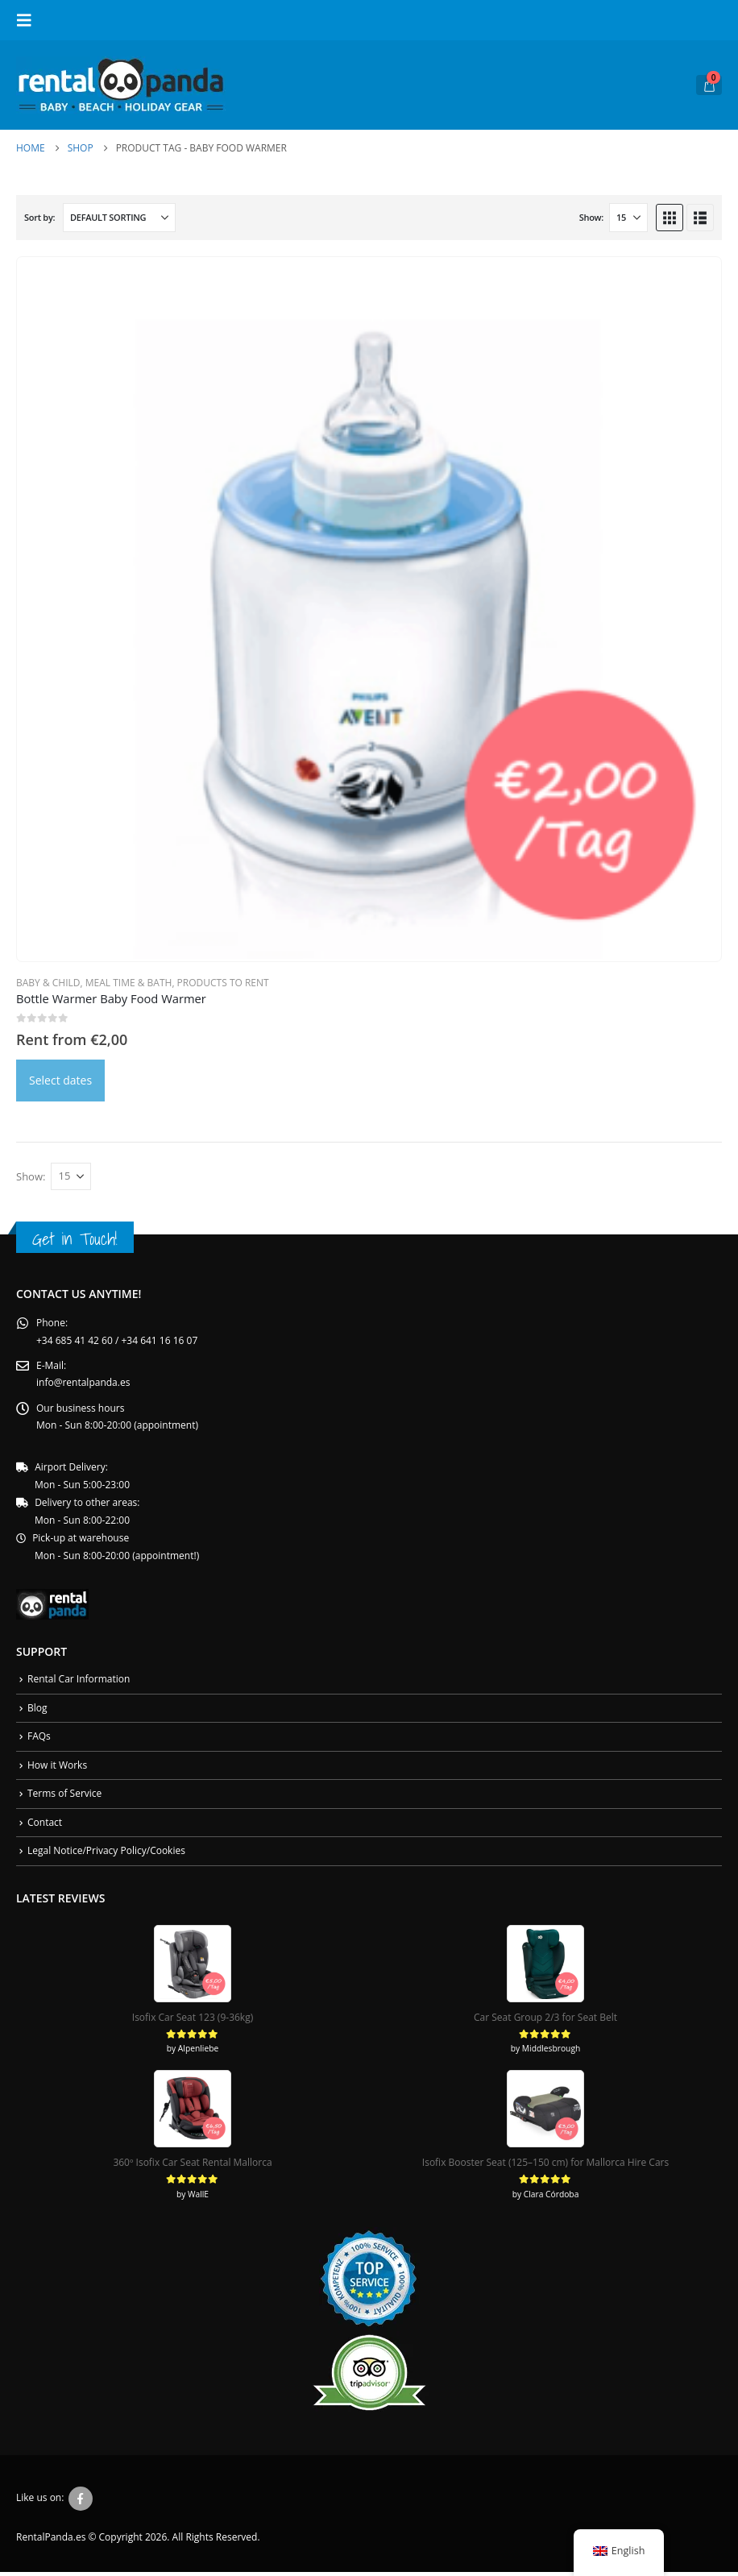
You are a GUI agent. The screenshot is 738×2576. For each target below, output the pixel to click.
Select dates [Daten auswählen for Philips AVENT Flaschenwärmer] (60, 1080)
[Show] (628, 217)
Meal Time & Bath (128, 982)
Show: (591, 217)
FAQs (39, 1739)
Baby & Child (48, 982)
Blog (37, 1711)
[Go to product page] (368, 608)
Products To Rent (223, 982)
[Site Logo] (121, 85)
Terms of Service (64, 1797)
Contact (44, 1826)
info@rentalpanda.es (83, 1384)
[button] (29, 20)
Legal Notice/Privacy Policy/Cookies (106, 1854)
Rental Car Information (78, 1682)
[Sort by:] (119, 217)
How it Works (57, 1768)
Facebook (80, 2503)
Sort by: (39, 217)
